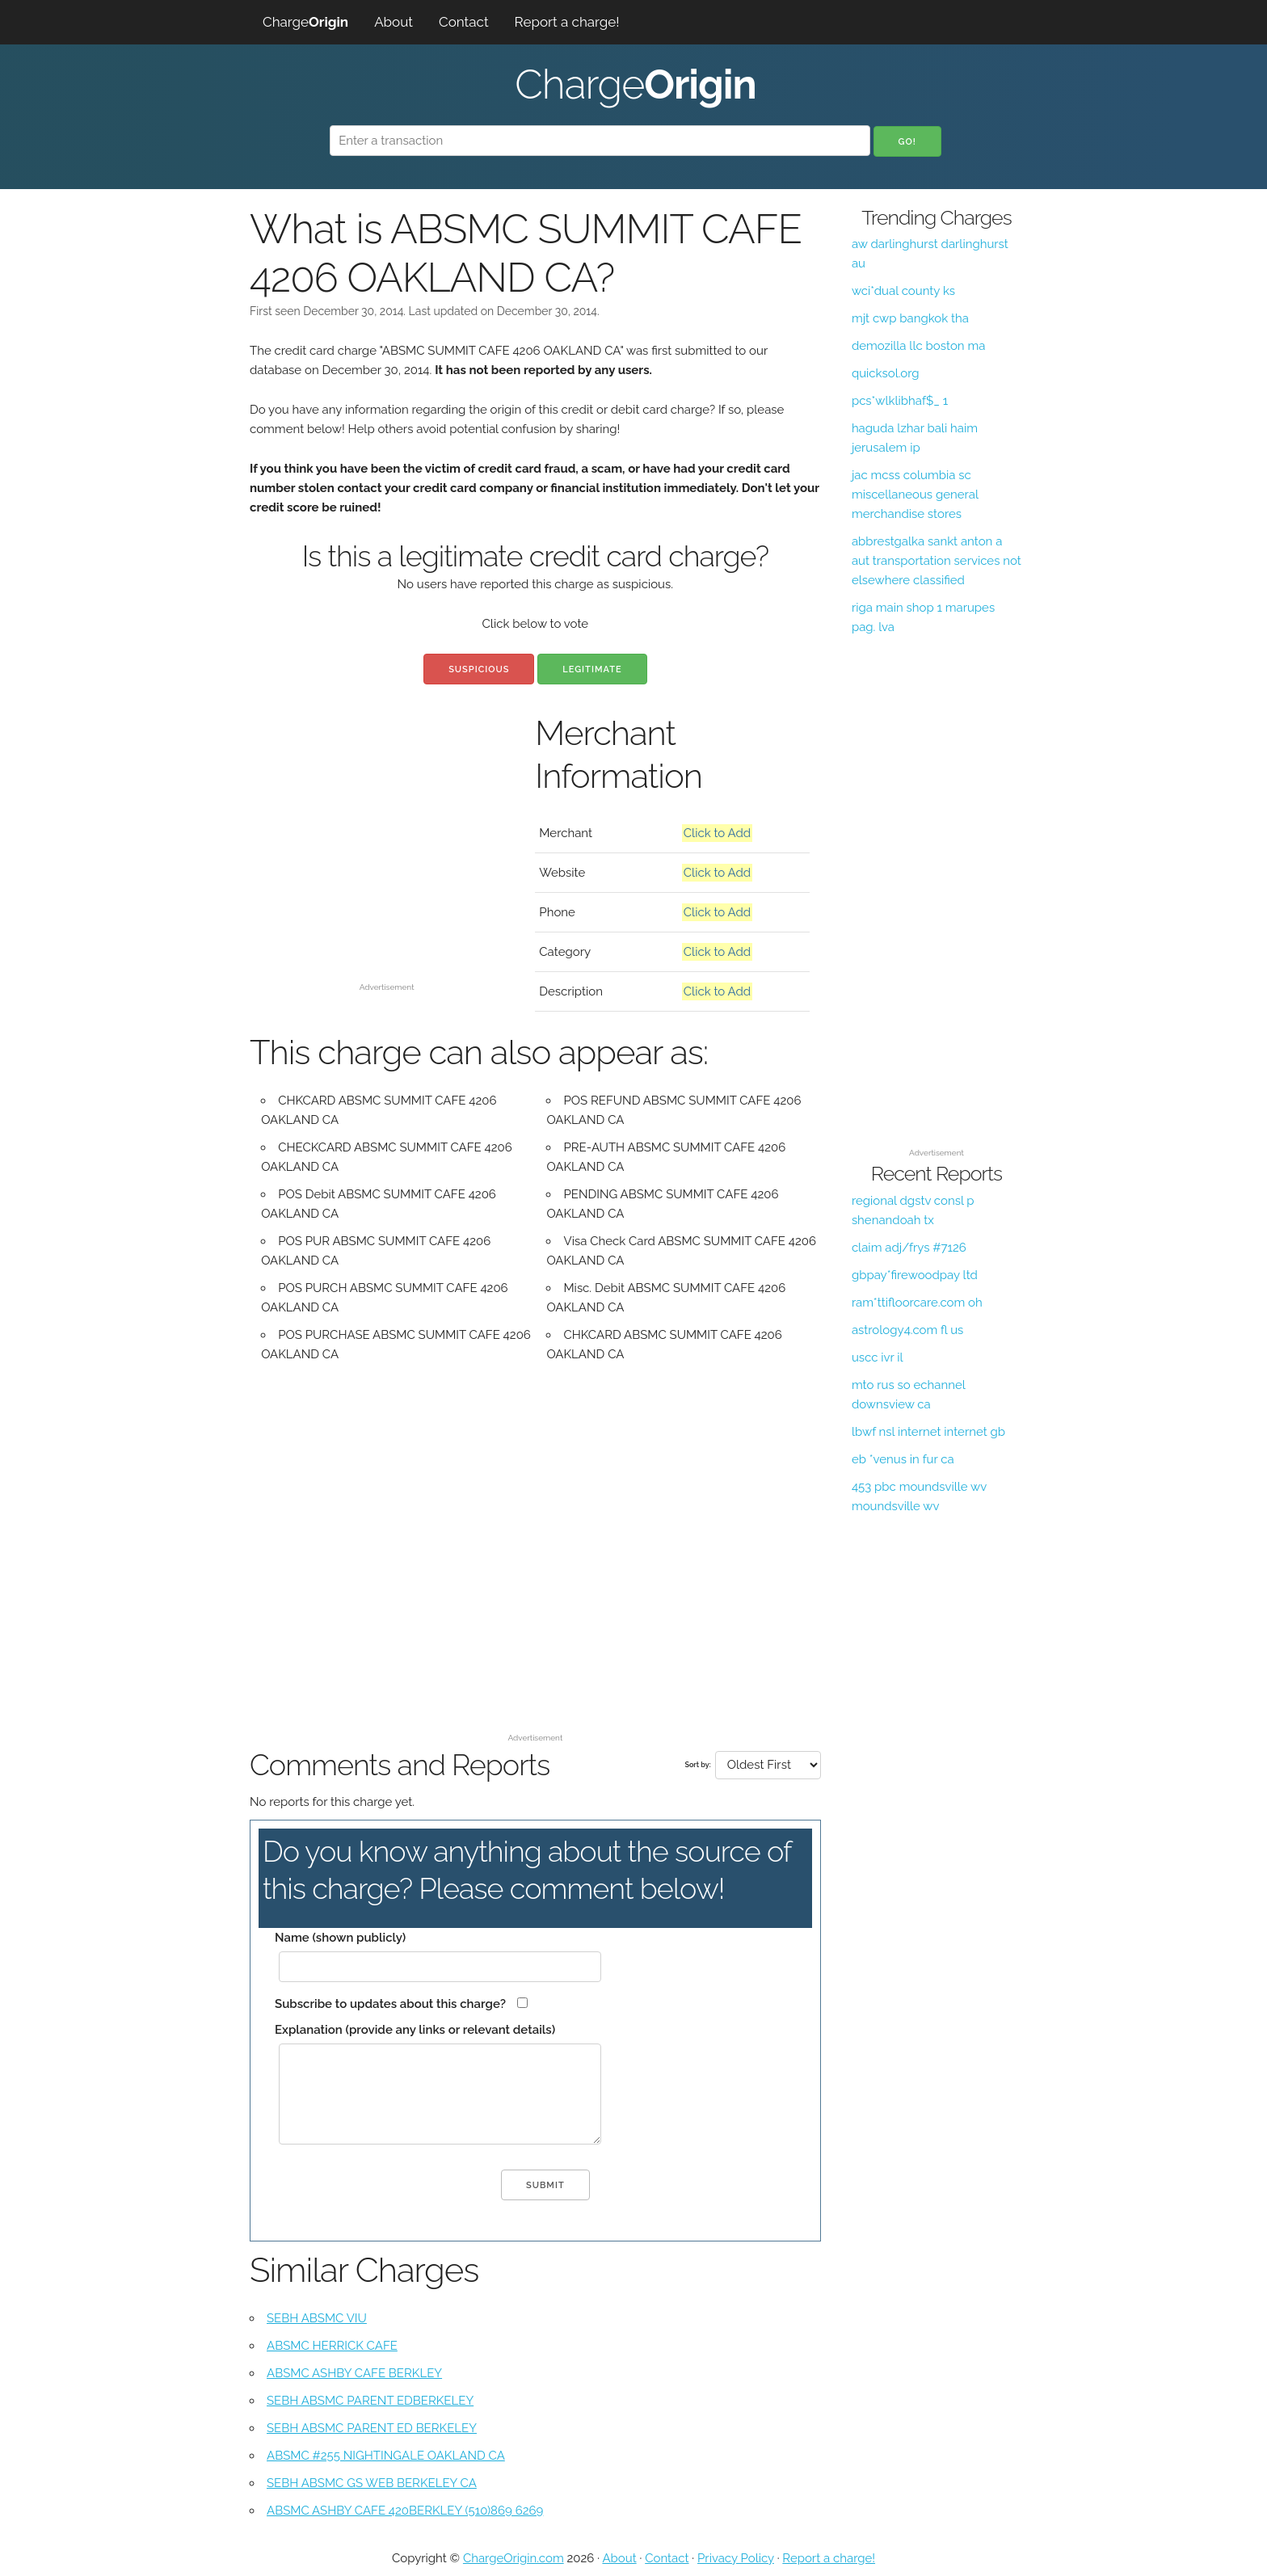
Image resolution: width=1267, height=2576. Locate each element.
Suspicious (478, 669)
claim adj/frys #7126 (909, 1247)
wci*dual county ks (903, 291)
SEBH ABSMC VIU (317, 2318)
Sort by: (697, 1765)
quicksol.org (886, 373)
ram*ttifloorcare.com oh (917, 1302)
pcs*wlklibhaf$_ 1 (900, 401)
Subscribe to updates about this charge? (390, 2004)
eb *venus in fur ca (903, 1459)
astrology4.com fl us (908, 1330)
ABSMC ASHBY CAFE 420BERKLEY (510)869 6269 (405, 2510)
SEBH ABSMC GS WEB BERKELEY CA (372, 2483)
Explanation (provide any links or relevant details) (415, 2029)
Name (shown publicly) (340, 1937)
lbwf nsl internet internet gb (928, 1432)
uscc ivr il (877, 1357)
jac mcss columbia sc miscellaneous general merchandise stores (915, 494)
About (393, 22)
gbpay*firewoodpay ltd (915, 1275)
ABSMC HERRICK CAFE (332, 2345)
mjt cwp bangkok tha (910, 318)
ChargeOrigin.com (513, 2558)
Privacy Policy (735, 2558)
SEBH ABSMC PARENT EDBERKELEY (370, 2400)
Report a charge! (567, 22)
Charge (305, 22)
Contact (464, 22)
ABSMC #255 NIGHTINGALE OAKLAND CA (386, 2455)
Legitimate (591, 669)
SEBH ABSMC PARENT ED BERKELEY (372, 2428)
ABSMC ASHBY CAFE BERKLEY (354, 2373)
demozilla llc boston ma (918, 346)
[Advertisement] (387, 863)
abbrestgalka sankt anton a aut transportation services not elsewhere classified (936, 560)
